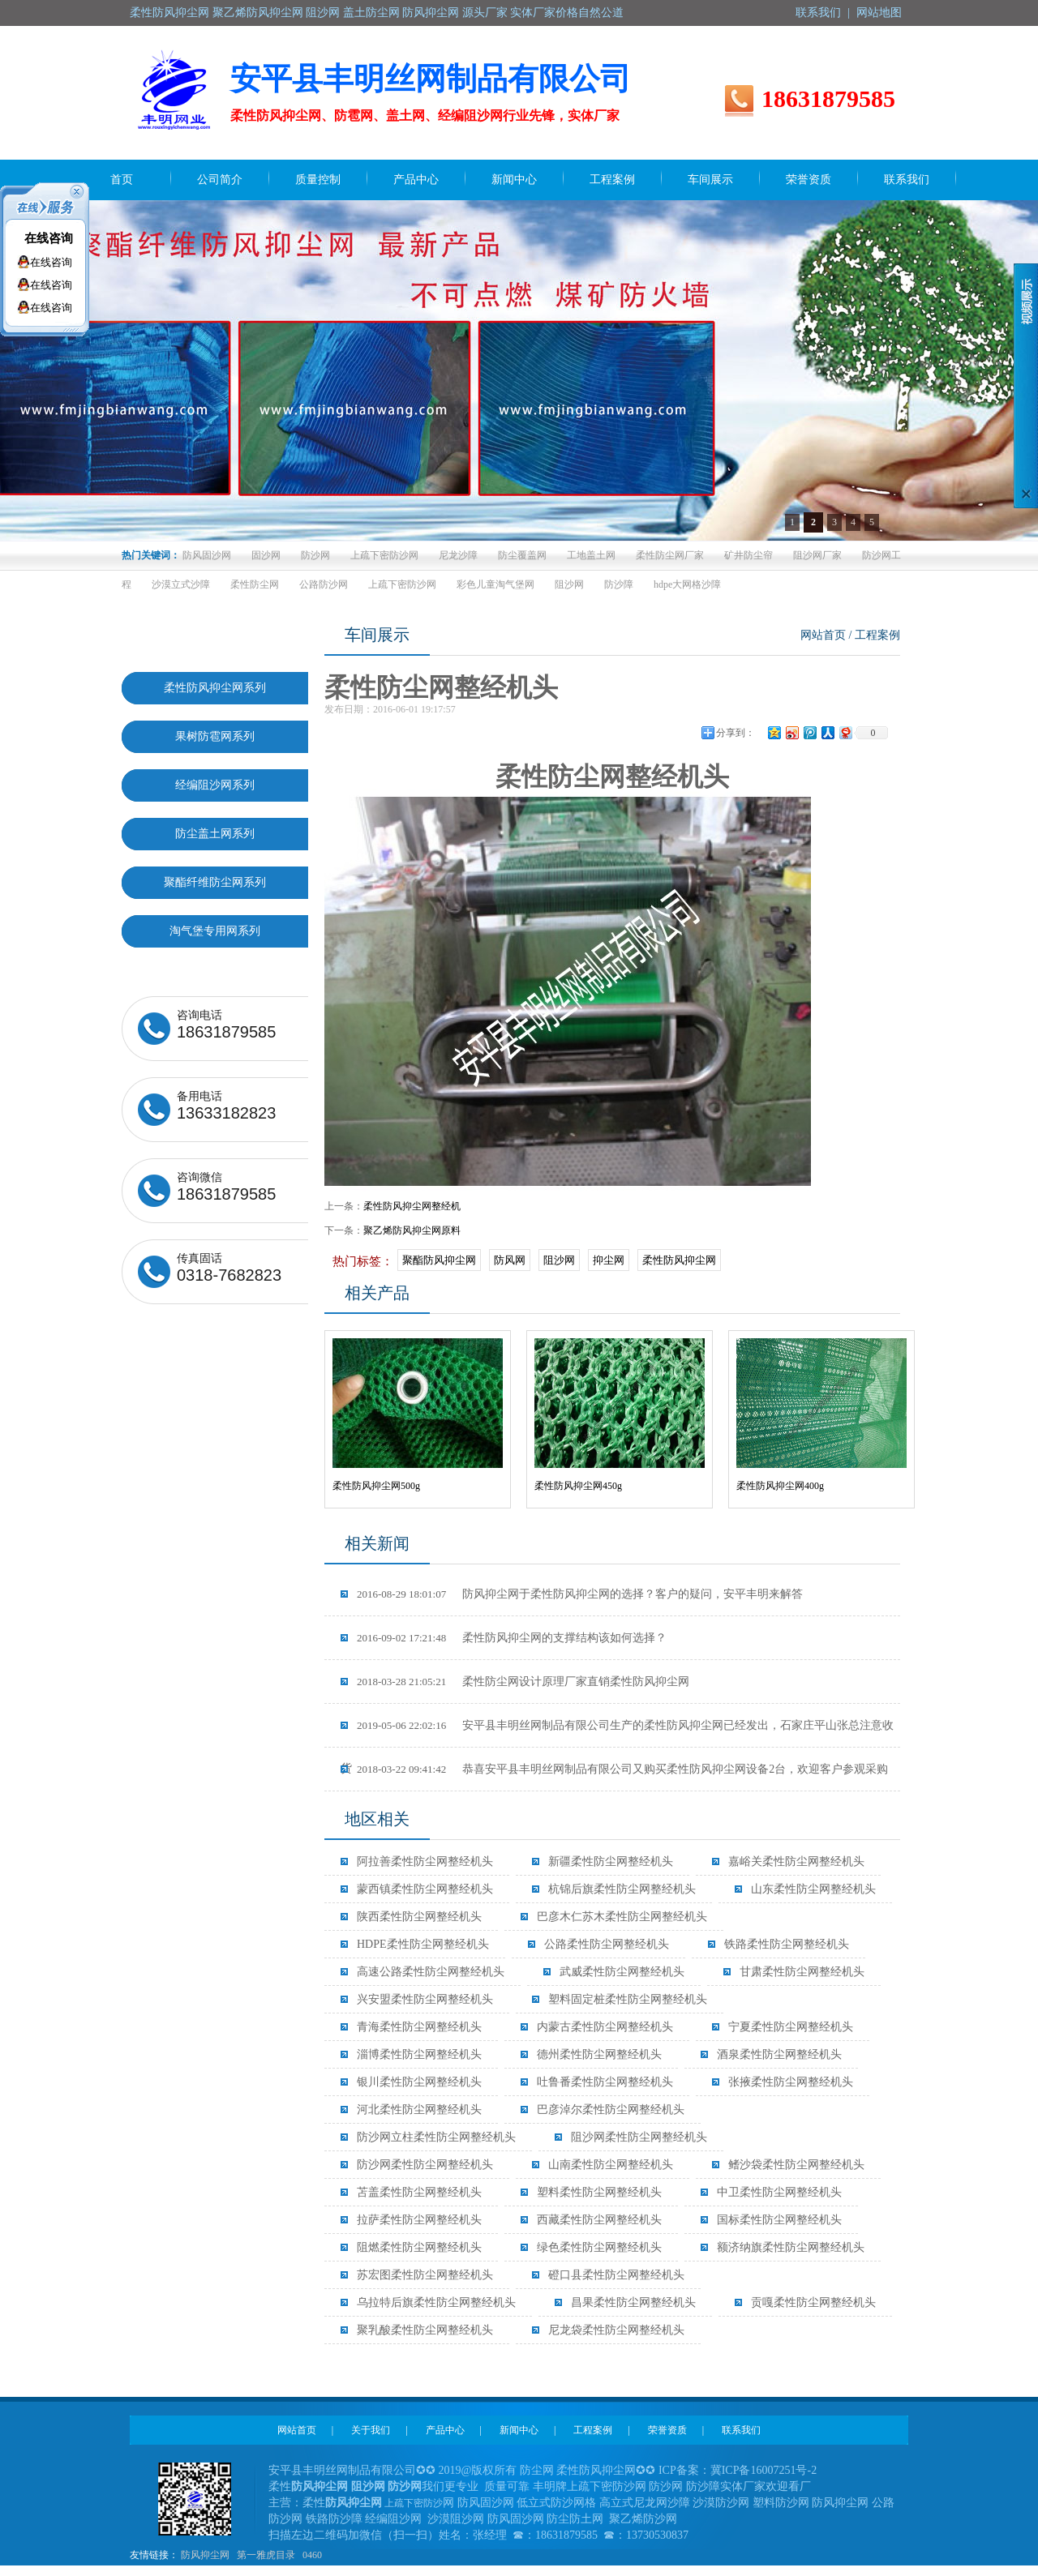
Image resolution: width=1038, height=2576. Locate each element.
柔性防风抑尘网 (679, 1260)
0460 (312, 2555)
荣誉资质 (667, 2430)
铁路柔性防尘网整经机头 (786, 1944)
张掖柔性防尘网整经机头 (790, 2082)
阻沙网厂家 (817, 555)
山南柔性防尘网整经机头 (610, 2165)
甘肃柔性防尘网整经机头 (802, 1972)
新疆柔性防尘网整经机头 (610, 1861)
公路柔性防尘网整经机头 (606, 1944)
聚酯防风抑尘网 (439, 1260)
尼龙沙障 (458, 555)
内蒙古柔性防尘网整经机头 (605, 2027)
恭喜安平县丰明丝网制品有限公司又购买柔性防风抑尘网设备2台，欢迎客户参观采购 (622, 1769)
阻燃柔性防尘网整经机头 (419, 2247)
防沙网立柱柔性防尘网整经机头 (436, 2137)
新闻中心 (519, 2430)
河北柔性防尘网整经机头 (419, 2109)
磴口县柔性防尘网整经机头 (616, 2275)
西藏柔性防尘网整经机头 (599, 2220)
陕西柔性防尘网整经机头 (419, 1917)
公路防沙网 (323, 584)
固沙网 (266, 555)
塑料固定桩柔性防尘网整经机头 (627, 1999)
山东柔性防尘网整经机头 (813, 1889)
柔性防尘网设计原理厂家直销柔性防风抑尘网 (523, 1681)
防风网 (509, 1260)
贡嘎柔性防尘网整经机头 (813, 2302)
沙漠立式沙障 (181, 584)
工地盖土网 (591, 555)
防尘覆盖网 (522, 555)
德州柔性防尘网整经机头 (599, 2054)
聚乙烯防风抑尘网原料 (412, 1230)
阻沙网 (569, 584)
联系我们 (818, 12)
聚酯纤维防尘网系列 (215, 882)
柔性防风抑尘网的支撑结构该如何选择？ (512, 1638)
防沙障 (618, 584)
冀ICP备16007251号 (759, 2470)
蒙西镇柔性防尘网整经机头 (425, 1889)
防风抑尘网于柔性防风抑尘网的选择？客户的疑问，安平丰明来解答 (580, 1594)
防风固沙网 (206, 555)
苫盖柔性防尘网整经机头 (419, 2192)
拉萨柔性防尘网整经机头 (419, 2220)
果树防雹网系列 (215, 736)
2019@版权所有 (478, 2470)
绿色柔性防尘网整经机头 (599, 2247)
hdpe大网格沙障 (687, 584)
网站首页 (823, 635)
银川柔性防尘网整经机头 (419, 2082)
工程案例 (592, 2430)
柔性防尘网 (254, 584)
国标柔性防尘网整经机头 (779, 2220)
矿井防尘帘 (748, 555)
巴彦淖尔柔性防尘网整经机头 (610, 2109)
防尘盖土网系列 (215, 834)
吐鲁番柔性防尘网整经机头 (605, 2082)
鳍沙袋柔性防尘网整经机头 (796, 2165)
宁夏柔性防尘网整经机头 (790, 2027)
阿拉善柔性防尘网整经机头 (425, 1861)
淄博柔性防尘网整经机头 (419, 2054)
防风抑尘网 (205, 2555)
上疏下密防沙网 (384, 555)
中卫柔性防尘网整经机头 (779, 2192)
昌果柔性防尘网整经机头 (633, 2302)
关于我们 (370, 2430)
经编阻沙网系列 (215, 785)
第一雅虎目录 (266, 2555)
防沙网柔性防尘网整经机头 (425, 2165)
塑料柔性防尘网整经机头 (599, 2192)
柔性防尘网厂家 (670, 555)
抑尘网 (608, 1260)
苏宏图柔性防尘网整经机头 (425, 2275)
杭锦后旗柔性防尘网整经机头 (622, 1889)
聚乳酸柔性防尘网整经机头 (425, 2330)
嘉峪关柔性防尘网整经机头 (796, 1861)
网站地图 (879, 12)
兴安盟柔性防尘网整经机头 (425, 1999)
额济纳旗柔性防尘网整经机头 (790, 2247)
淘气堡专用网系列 (214, 931)
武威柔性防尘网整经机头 (622, 1972)
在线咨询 (48, 238)
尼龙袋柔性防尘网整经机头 (616, 2330)
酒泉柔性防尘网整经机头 (779, 2054)
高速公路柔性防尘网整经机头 (430, 1972)
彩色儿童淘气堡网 (495, 584)
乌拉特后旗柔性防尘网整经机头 (436, 2302)
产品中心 (445, 2430)
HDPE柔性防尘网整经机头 (423, 1944)
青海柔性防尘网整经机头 (419, 2027)
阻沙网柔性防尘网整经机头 (639, 2137)
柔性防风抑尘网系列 (215, 688)
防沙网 (315, 555)
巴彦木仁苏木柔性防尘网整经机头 (622, 1917)
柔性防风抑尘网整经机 (412, 1206)
